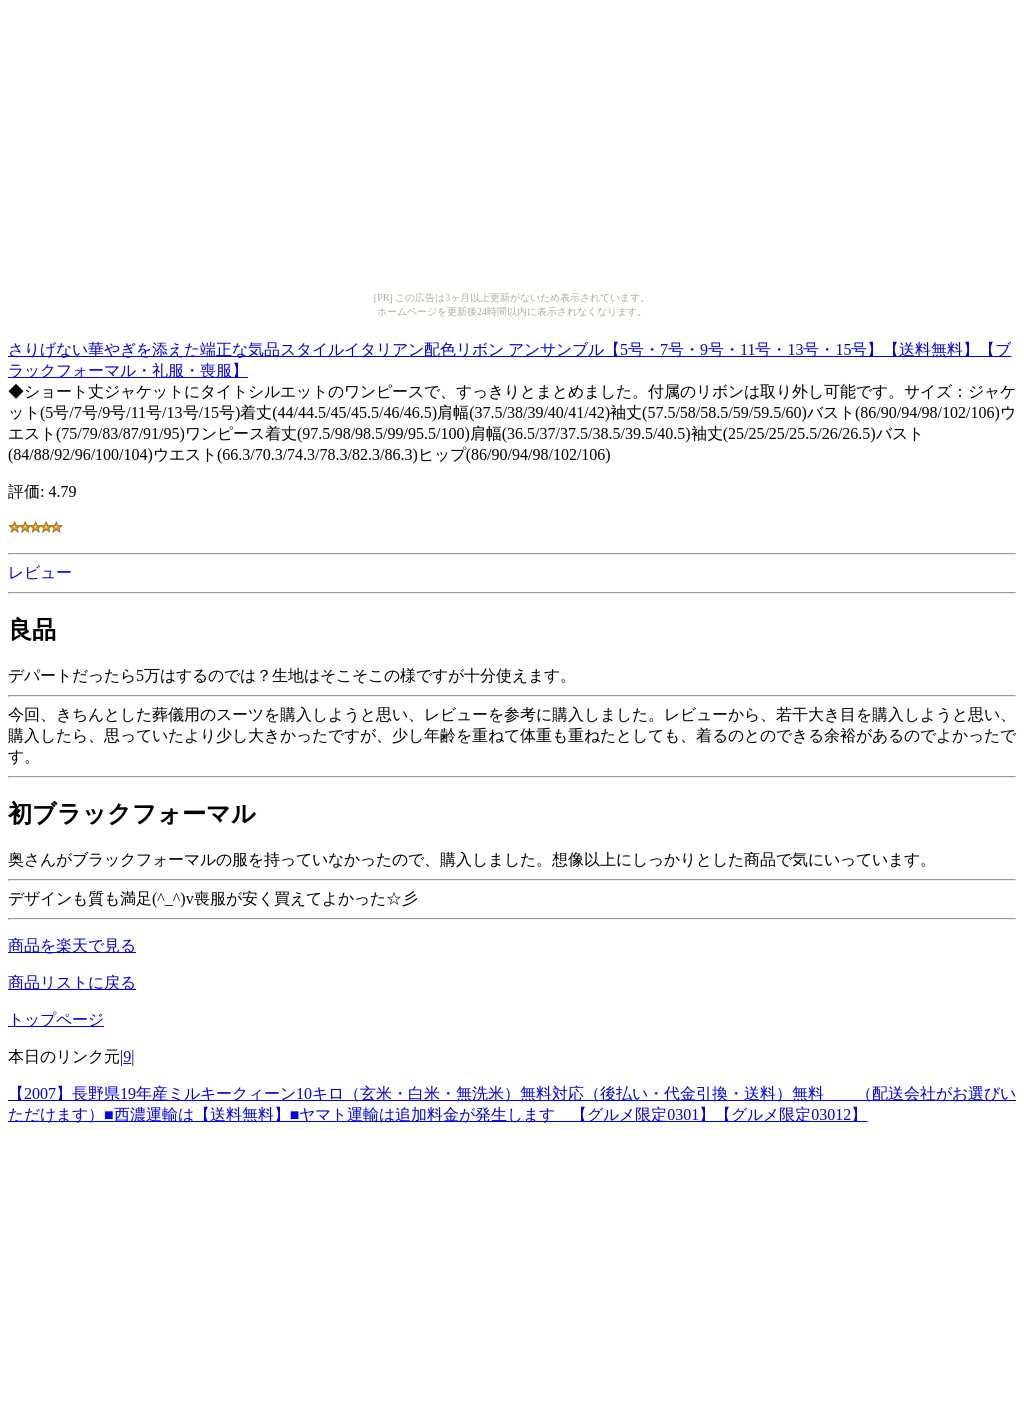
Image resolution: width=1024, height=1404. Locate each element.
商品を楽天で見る (72, 945)
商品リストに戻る (72, 982)
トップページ (56, 1019)
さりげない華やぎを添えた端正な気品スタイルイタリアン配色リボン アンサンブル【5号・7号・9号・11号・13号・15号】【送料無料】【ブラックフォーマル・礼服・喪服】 (509, 357)
